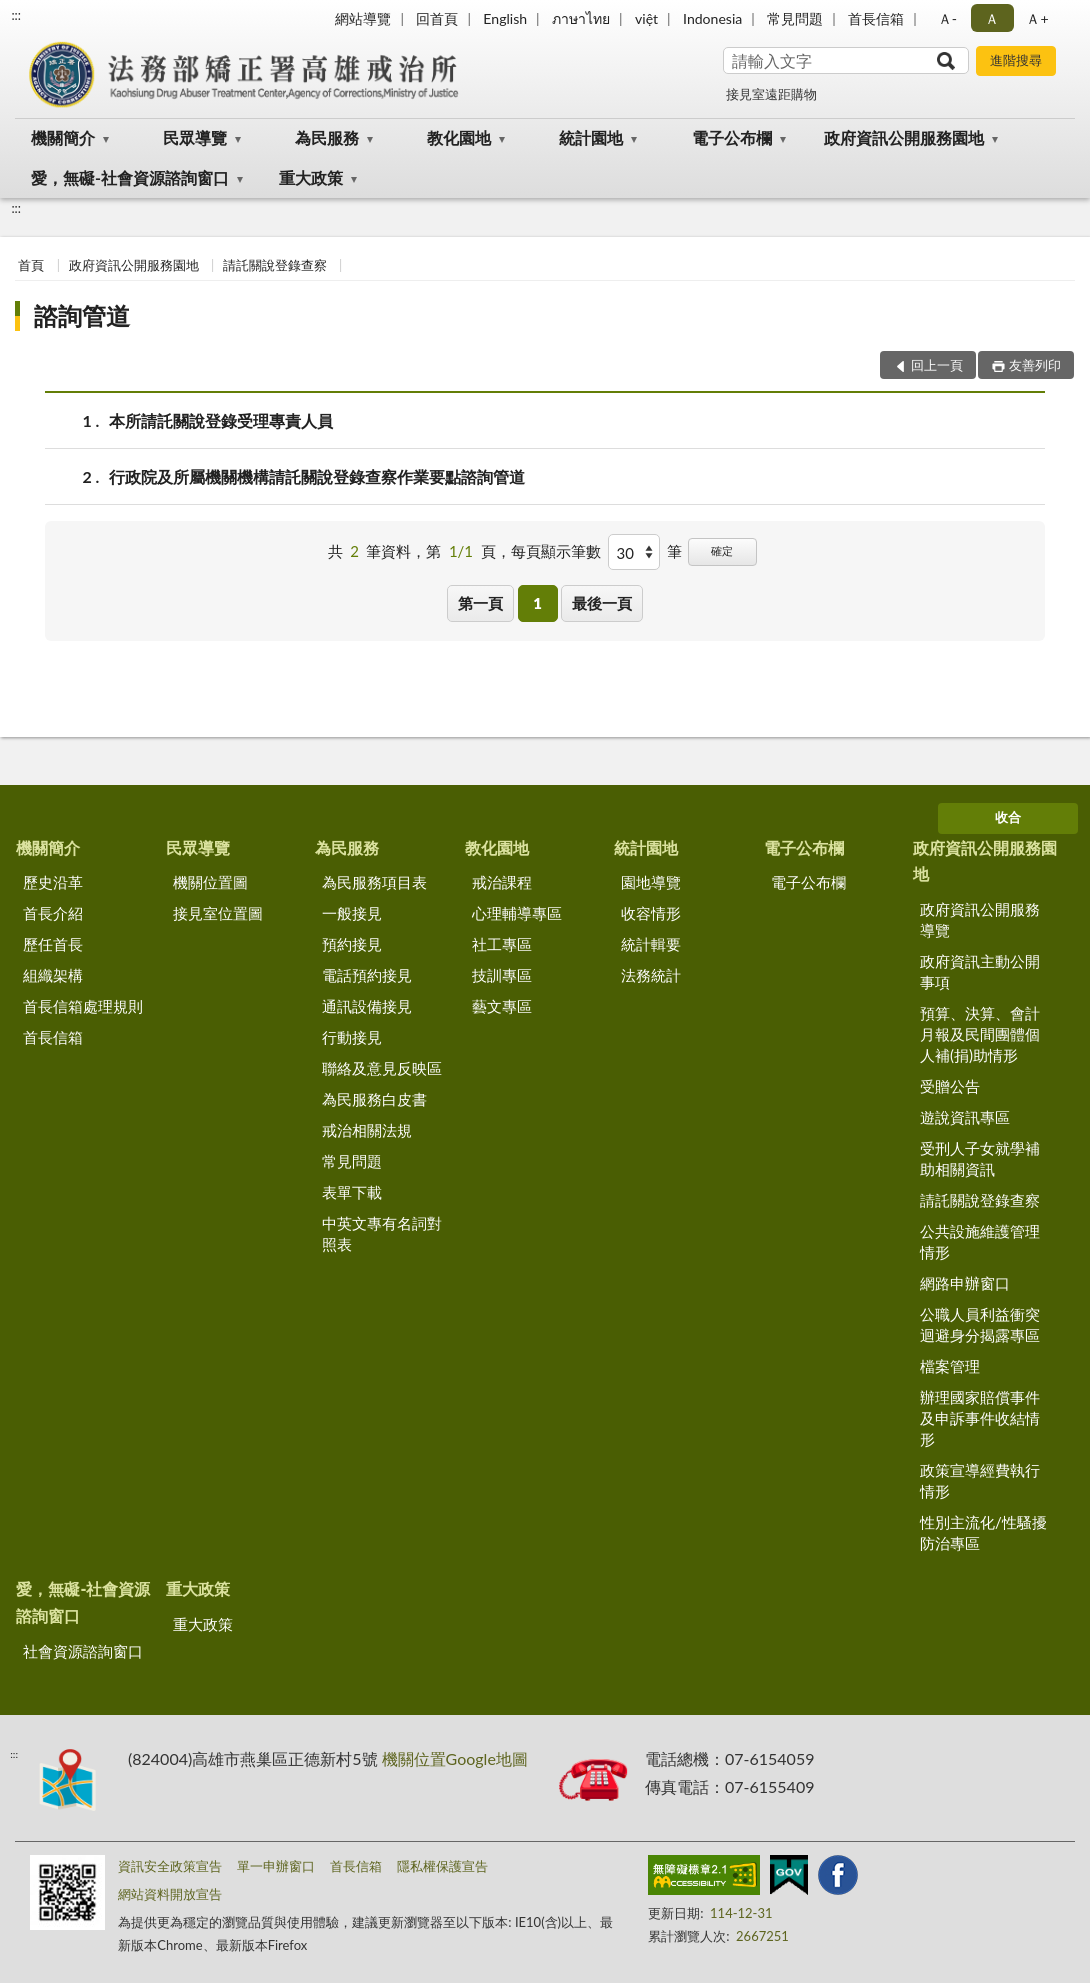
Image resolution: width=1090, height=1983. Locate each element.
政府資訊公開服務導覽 (980, 919)
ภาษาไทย (581, 18)
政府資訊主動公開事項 (980, 971)
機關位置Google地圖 (455, 1758)
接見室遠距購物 (771, 94)
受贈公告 (950, 1086)
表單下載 (352, 1192)
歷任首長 (53, 944)
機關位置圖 (210, 882)
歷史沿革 (53, 882)
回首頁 (437, 18)
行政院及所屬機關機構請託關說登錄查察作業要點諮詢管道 (317, 476)
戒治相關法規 (367, 1130)
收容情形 (651, 913)
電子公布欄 (732, 137)
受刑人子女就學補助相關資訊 (980, 1158)
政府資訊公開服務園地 (904, 137)
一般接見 (352, 913)
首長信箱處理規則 (83, 1006)
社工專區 (502, 944)
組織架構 (53, 975)
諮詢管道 (82, 315)
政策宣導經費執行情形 (980, 1480)
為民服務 (327, 137)
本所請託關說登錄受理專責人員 (221, 420)
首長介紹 (53, 913)
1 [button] (537, 603)
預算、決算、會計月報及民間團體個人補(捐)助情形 (980, 1034)
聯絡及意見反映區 (382, 1068)
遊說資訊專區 (965, 1117)
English (505, 18)
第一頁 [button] (480, 603)
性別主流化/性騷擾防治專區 (983, 1532)
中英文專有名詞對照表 (382, 1233)
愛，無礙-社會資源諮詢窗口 (130, 177)
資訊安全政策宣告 (170, 1866)
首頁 (31, 265)
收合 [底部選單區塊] (1008, 817)
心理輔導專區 (517, 913)
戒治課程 (502, 882)
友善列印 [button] (1035, 365)
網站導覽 (363, 18)
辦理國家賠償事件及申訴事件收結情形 (980, 1418)
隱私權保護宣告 (442, 1866)
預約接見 (352, 944)
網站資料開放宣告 (170, 1894)
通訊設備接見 (367, 1006)
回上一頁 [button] (937, 365)
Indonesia (712, 18)
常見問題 (795, 18)
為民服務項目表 (374, 882)
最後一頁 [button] (602, 603)
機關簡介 (63, 137)
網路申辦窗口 (965, 1283)
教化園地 (459, 137)
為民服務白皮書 (374, 1099)
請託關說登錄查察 (275, 265)
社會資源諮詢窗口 (83, 1651)
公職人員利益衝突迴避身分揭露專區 (980, 1324)
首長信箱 (876, 18)
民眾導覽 (195, 137)
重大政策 (311, 177)
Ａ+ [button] (1037, 18)
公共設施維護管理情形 (980, 1241)
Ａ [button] (992, 18)
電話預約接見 (367, 975)
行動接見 (352, 1037)
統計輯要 (651, 944)
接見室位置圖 (218, 913)
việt (646, 18)
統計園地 (591, 137)
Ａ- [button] (947, 18)
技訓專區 (502, 975)
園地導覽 (651, 882)
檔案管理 (950, 1366)
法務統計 (651, 975)
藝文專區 (502, 1006)
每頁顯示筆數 (556, 551)
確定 (722, 550)
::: (16, 15)
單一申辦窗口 (276, 1866)
